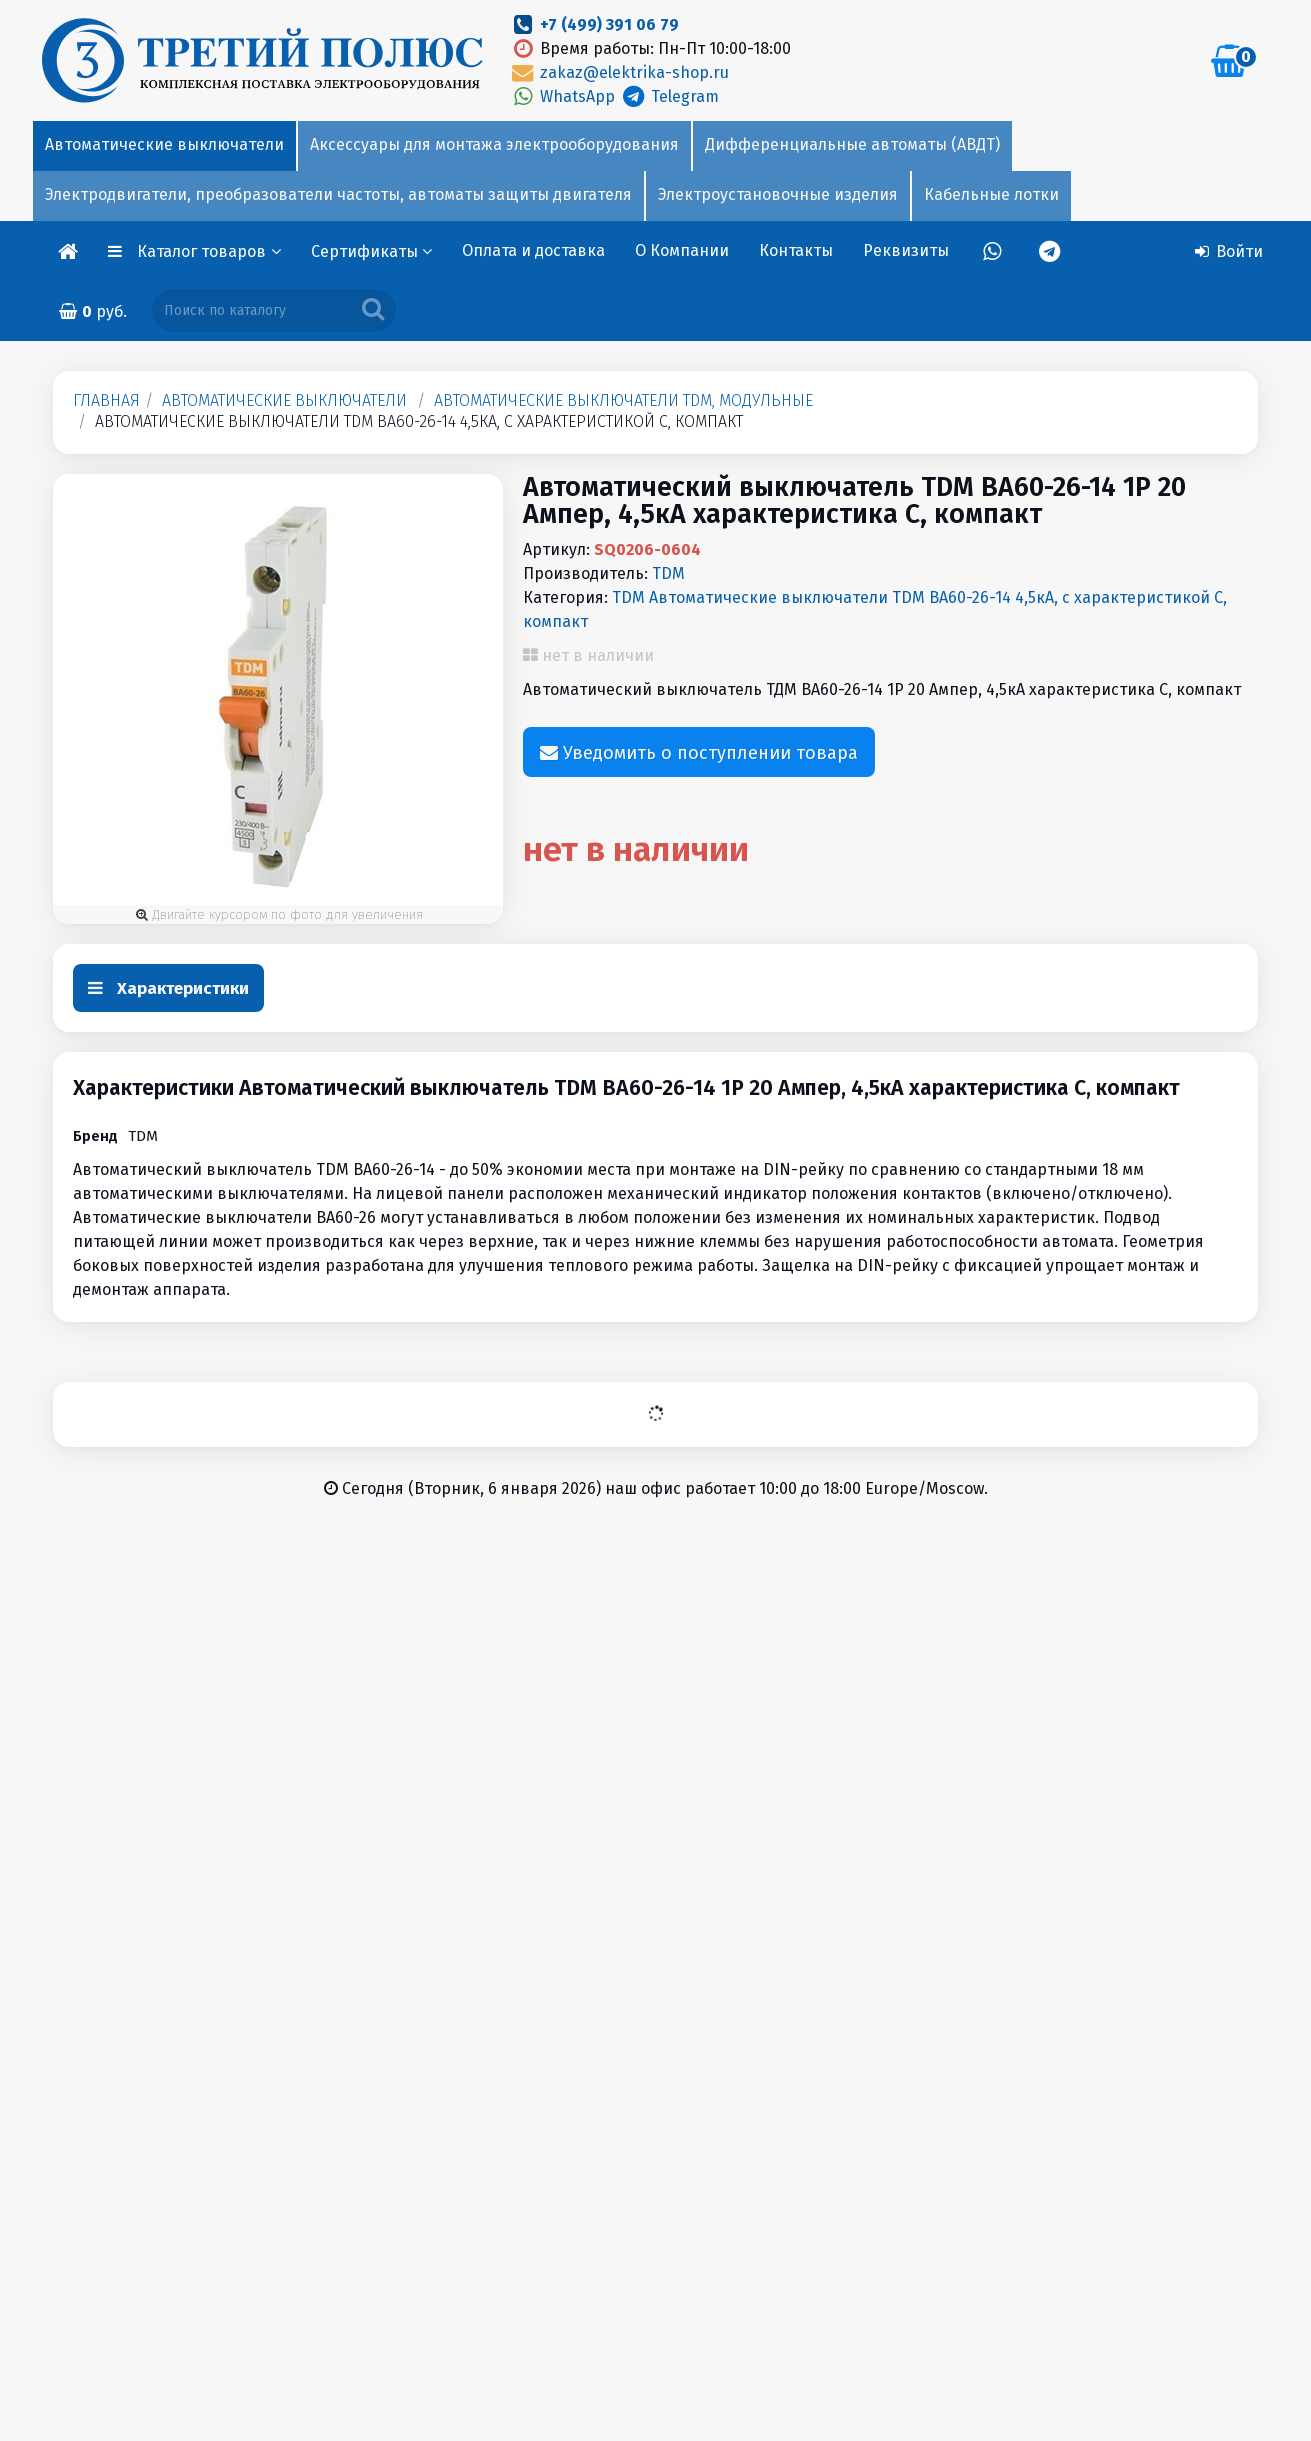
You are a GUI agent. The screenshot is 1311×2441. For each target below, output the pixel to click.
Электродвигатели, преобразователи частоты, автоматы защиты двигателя (338, 194)
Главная (106, 400)
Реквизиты (906, 250)
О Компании (682, 250)
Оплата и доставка (533, 250)
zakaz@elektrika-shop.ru (619, 72)
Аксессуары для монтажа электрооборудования (494, 144)
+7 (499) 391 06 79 (609, 24)
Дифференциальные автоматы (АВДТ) (852, 144)
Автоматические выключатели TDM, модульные (623, 400)
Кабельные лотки (991, 194)
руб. (93, 311)
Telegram (668, 96)
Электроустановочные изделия (778, 194)
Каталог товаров (209, 251)
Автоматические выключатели (164, 144)
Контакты (796, 250)
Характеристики (168, 988)
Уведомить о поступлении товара (699, 753)
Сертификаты (371, 251)
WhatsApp (564, 96)
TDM (668, 573)
